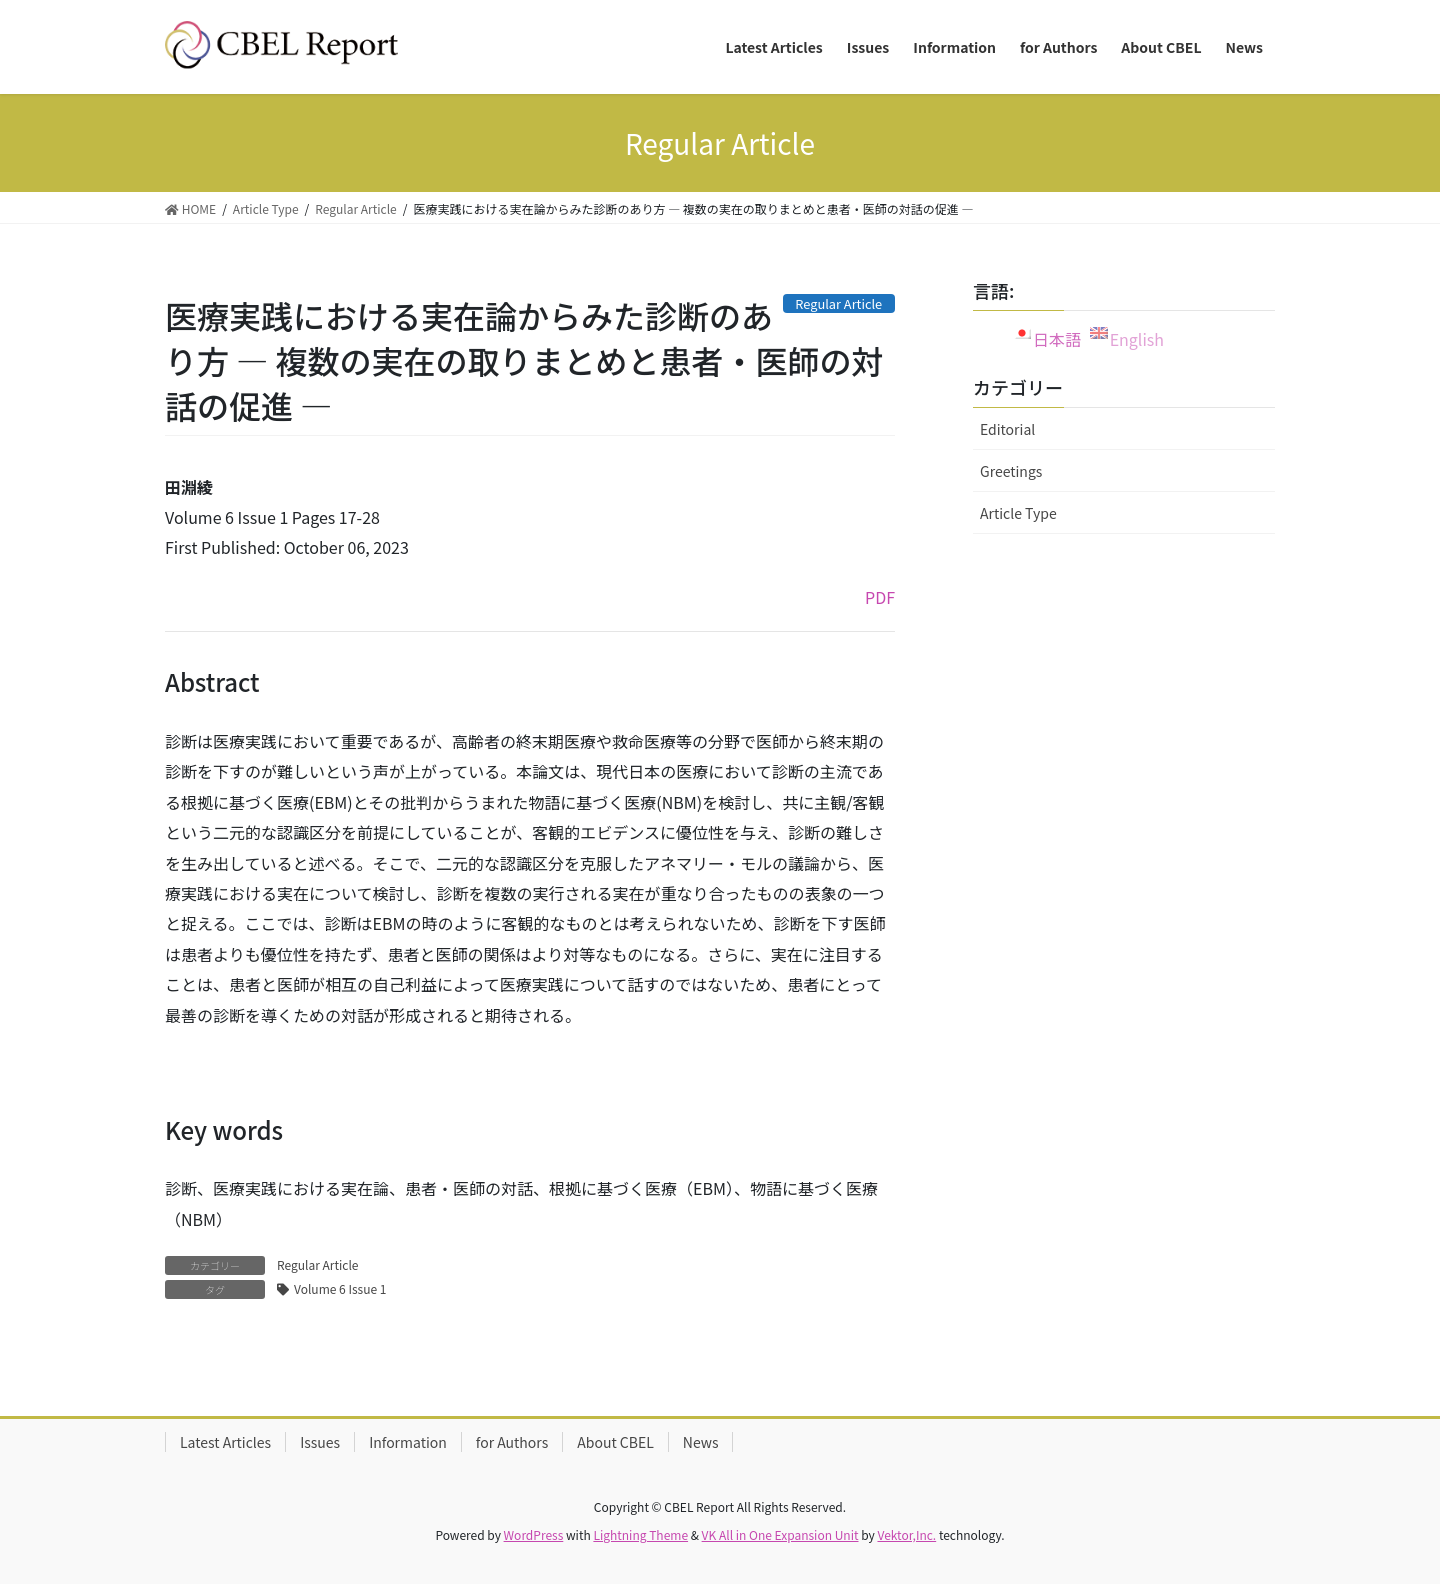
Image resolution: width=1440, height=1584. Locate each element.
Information (408, 1442)
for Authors (512, 1442)
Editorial (1007, 429)
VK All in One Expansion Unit (780, 1534)
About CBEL (615, 1442)
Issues (320, 1442)
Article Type (1018, 513)
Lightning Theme (640, 1534)
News (701, 1442)
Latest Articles (225, 1442)
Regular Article (317, 1264)
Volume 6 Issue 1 (340, 1288)
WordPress (534, 1534)
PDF (880, 597)
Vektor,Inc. (906, 1534)
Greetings (1011, 471)
